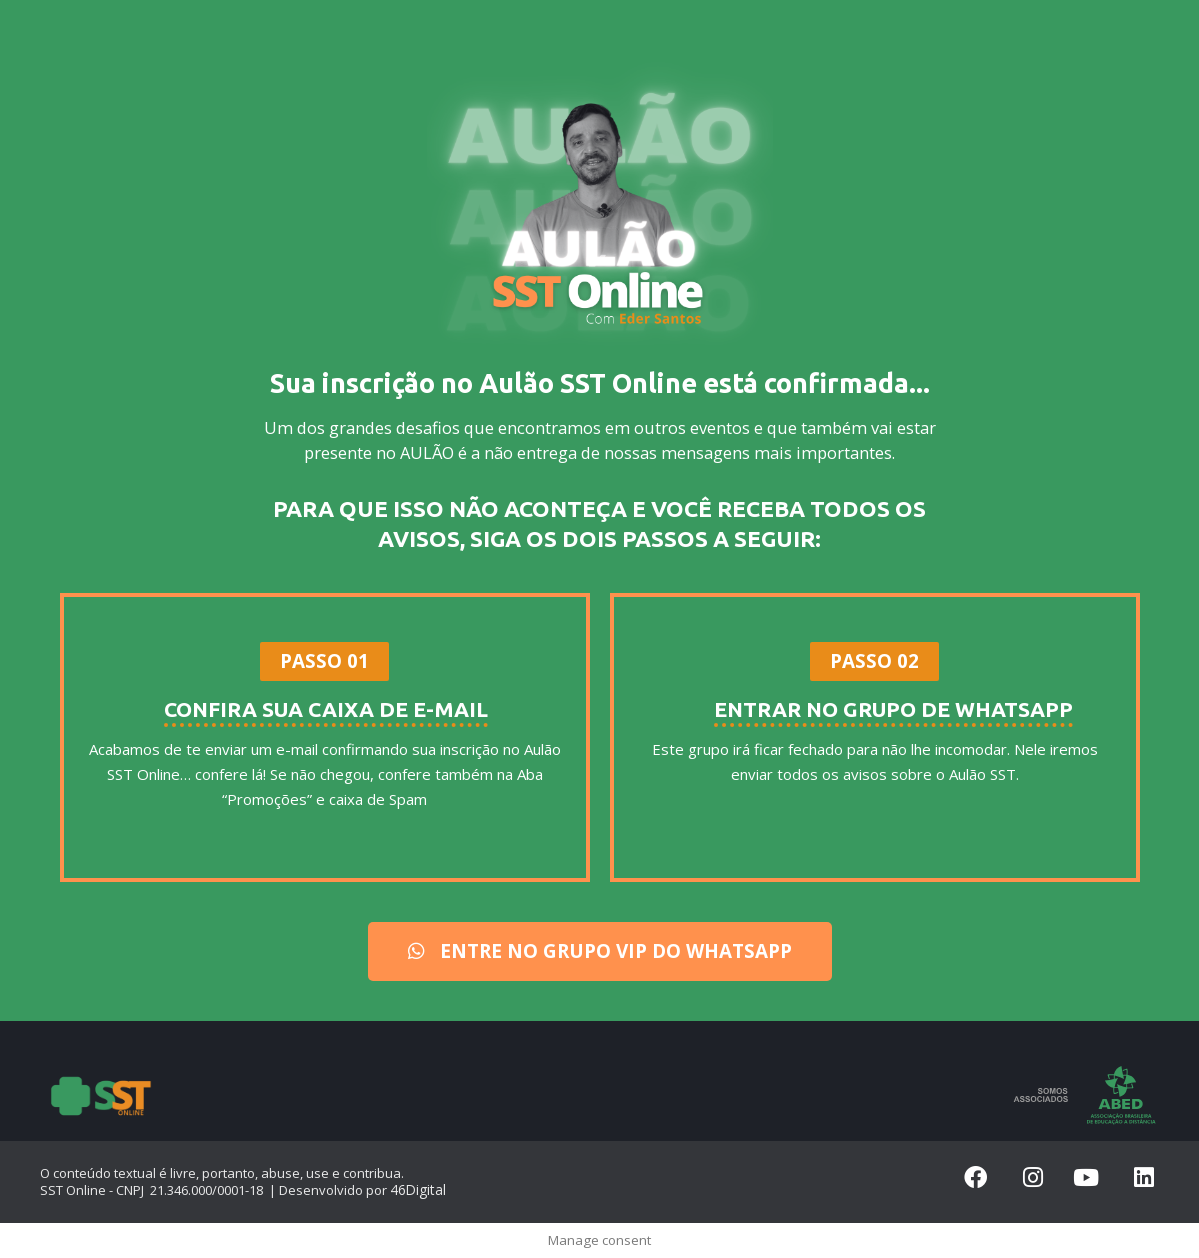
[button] (325, 662)
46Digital (415, 1190)
